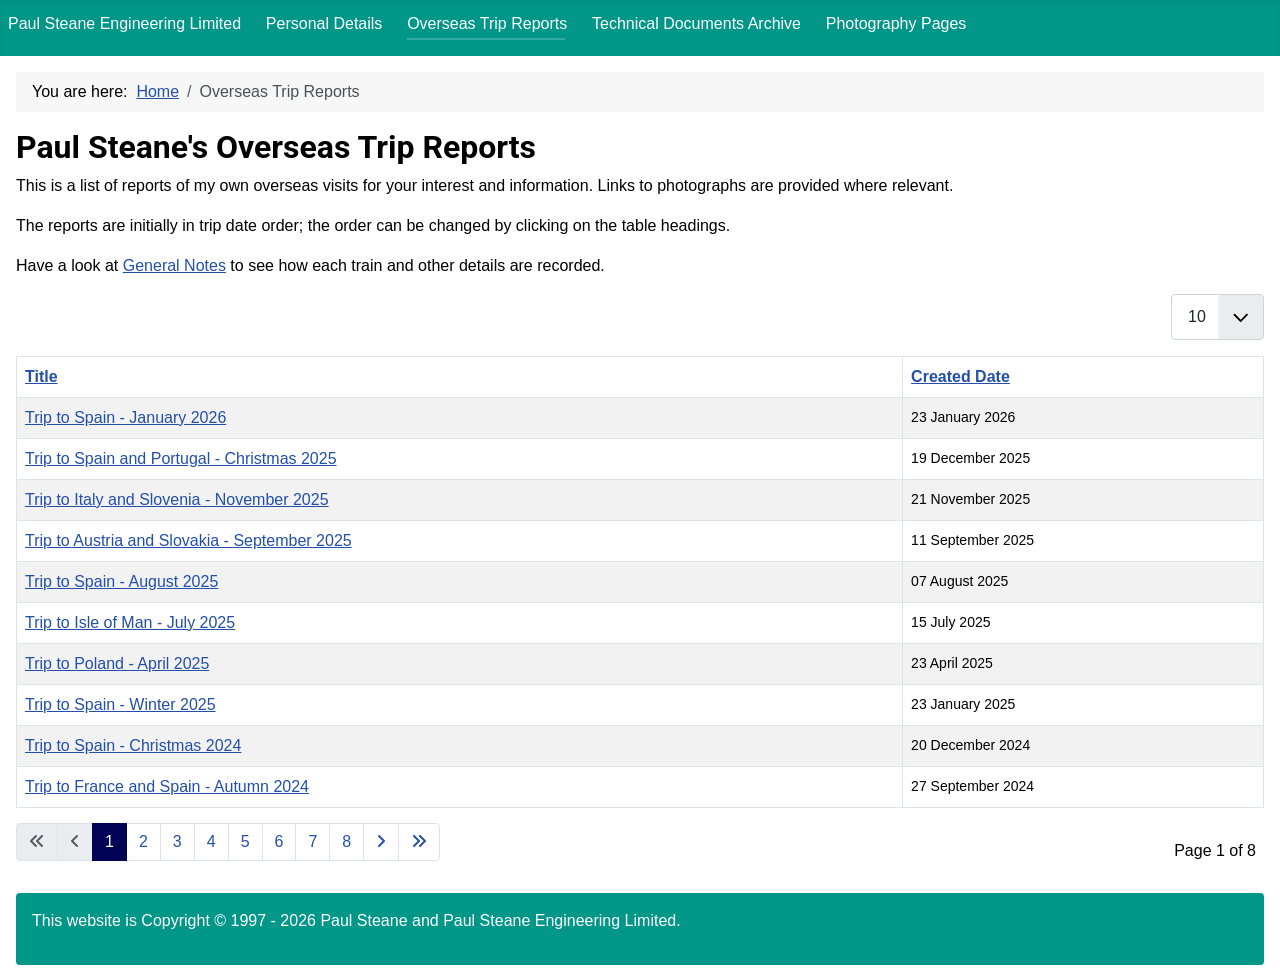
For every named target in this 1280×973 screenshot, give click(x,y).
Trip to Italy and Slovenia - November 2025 (177, 499)
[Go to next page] (381, 842)
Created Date (960, 376)
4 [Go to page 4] (211, 841)
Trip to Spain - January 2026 (125, 417)
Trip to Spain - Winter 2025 (120, 704)
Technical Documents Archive (696, 23)
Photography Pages (896, 23)
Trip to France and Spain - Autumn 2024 (167, 786)
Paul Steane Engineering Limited (124, 23)
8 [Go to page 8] (346, 841)
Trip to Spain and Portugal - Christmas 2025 (181, 458)
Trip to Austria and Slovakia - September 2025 (188, 540)
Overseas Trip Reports (487, 23)
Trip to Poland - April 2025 (117, 663)
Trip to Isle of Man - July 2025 (130, 622)
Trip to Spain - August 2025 (121, 581)
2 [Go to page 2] (143, 841)
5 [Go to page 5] (245, 841)
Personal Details (324, 23)
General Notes (174, 265)
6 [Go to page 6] (279, 841)
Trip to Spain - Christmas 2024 (133, 745)
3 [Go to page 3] (177, 841)
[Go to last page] (419, 842)
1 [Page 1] (109, 841)
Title (41, 376)
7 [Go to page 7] (312, 841)
